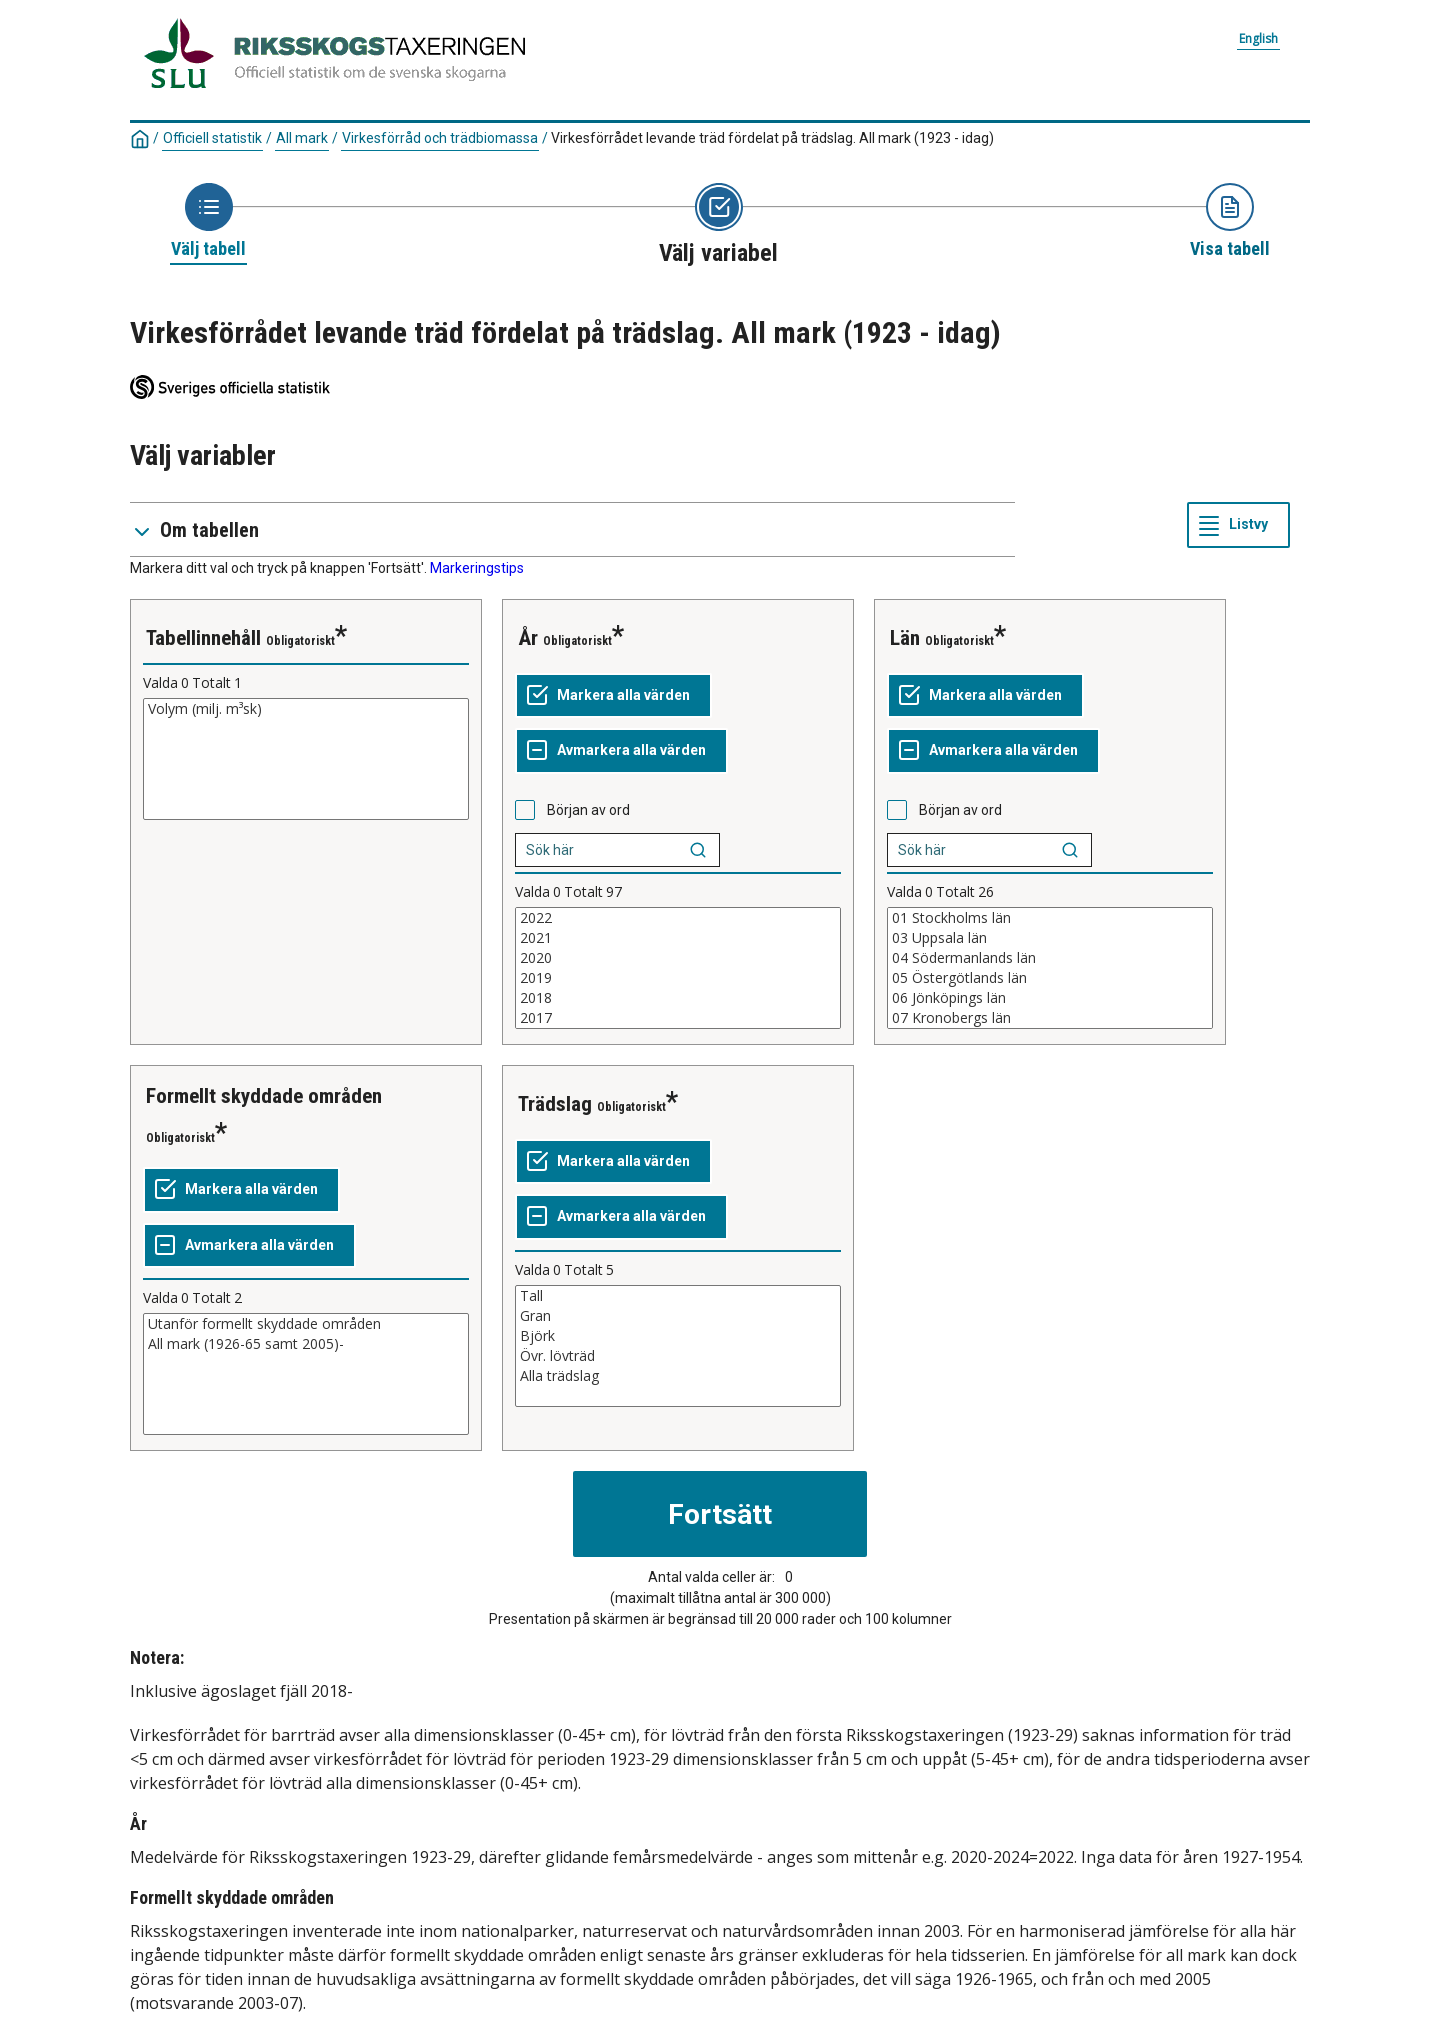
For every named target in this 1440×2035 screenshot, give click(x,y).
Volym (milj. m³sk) (306, 709)
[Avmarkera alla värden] (621, 751)
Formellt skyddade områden (264, 1096)
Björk (678, 1336)
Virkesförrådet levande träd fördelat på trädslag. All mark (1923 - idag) (772, 138)
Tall (678, 1296)
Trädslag (555, 1104)
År (528, 638)
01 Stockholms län (1050, 918)
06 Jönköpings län (1050, 998)
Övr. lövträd (678, 1356)
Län (905, 638)
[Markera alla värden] (613, 696)
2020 (678, 958)
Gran (678, 1316)
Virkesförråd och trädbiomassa (440, 138)
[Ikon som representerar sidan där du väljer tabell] (208, 222)
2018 (678, 998)
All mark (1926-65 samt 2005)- (306, 1344)
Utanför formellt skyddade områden (306, 1324)
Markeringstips (477, 568)
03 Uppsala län (1050, 938)
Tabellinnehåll (203, 638)
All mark (302, 138)
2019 (678, 978)
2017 (678, 1018)
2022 (678, 918)
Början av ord (588, 810)
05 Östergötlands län (1050, 978)
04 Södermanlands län (1050, 958)
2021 (678, 938)
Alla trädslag (678, 1376)
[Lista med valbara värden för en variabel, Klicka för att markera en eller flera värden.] (306, 759)
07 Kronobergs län (1050, 1018)
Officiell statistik (212, 138)
